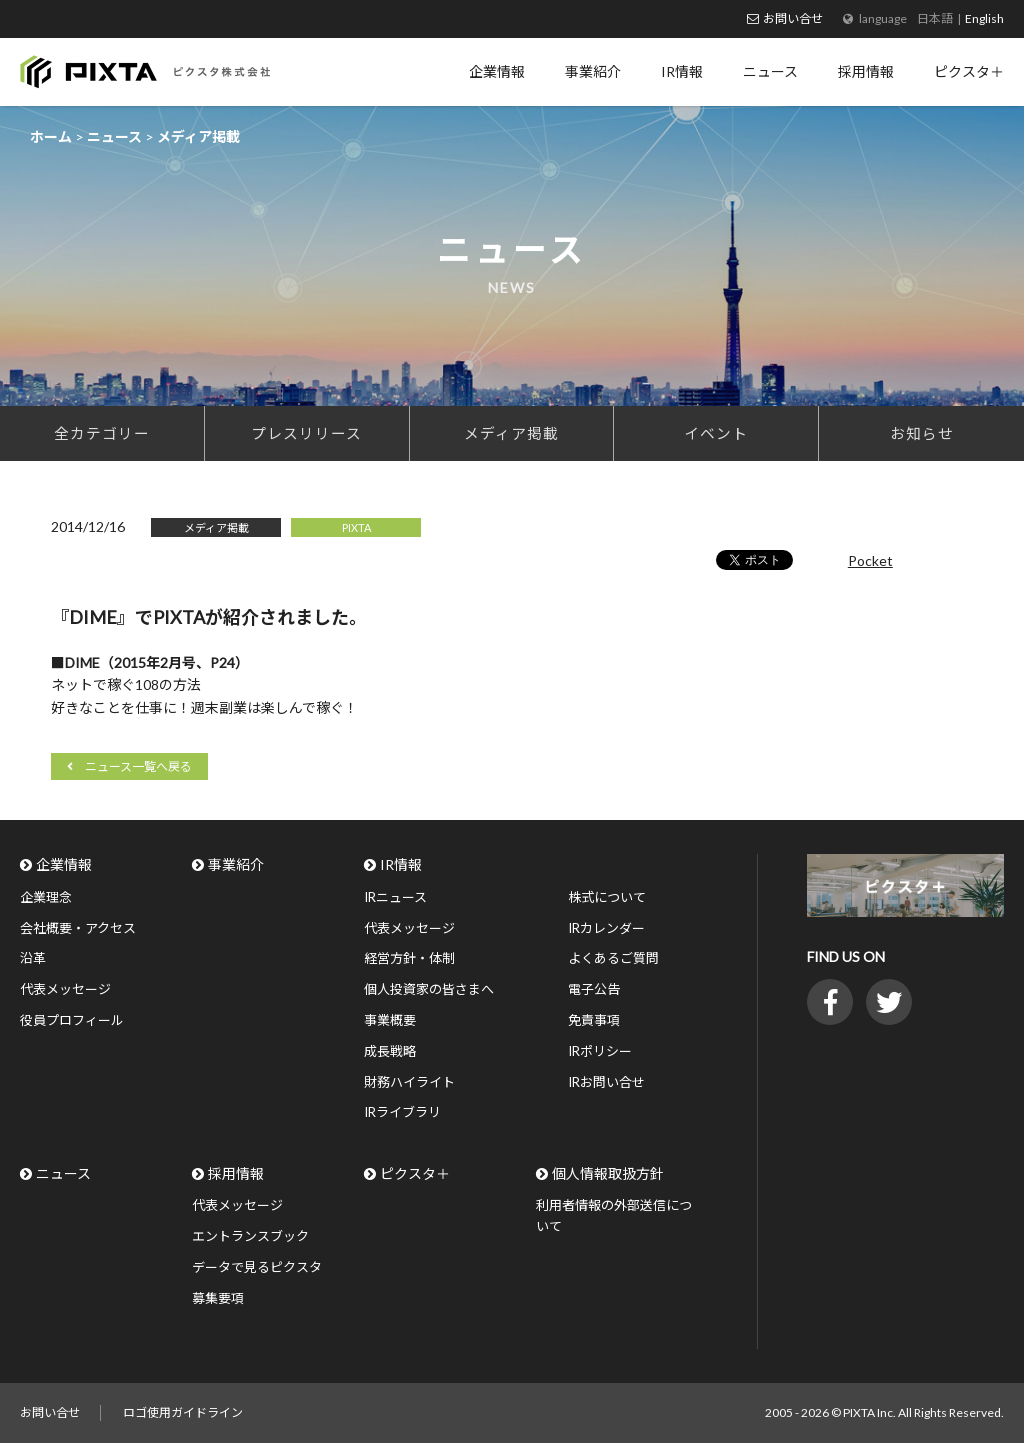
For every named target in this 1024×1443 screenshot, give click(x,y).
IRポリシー (600, 1051)
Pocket (870, 560)
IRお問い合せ (606, 1082)
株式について (607, 897)
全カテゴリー (102, 433)
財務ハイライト (409, 1082)
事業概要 (390, 1020)
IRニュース (395, 897)
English (984, 18)
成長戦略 (390, 1051)
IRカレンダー (606, 928)
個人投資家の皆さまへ (429, 989)
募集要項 (218, 1298)
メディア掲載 (511, 433)
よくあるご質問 (613, 958)
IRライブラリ (402, 1112)
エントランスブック (250, 1236)
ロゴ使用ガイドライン (183, 1412)
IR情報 (401, 864)
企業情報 (64, 864)
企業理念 (46, 897)
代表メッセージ (65, 989)
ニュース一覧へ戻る (138, 766)
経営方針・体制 (409, 958)
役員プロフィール (72, 1020)
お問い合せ (793, 18)
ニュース (63, 1173)
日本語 (935, 18)
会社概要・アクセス (78, 928)
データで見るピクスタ (257, 1267)
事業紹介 (236, 864)
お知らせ (922, 433)
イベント (716, 433)
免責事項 (594, 1020)
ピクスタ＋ (415, 1173)
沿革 (33, 958)
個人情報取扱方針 (608, 1173)
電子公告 (594, 989)
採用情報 (236, 1173)
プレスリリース (306, 433)
